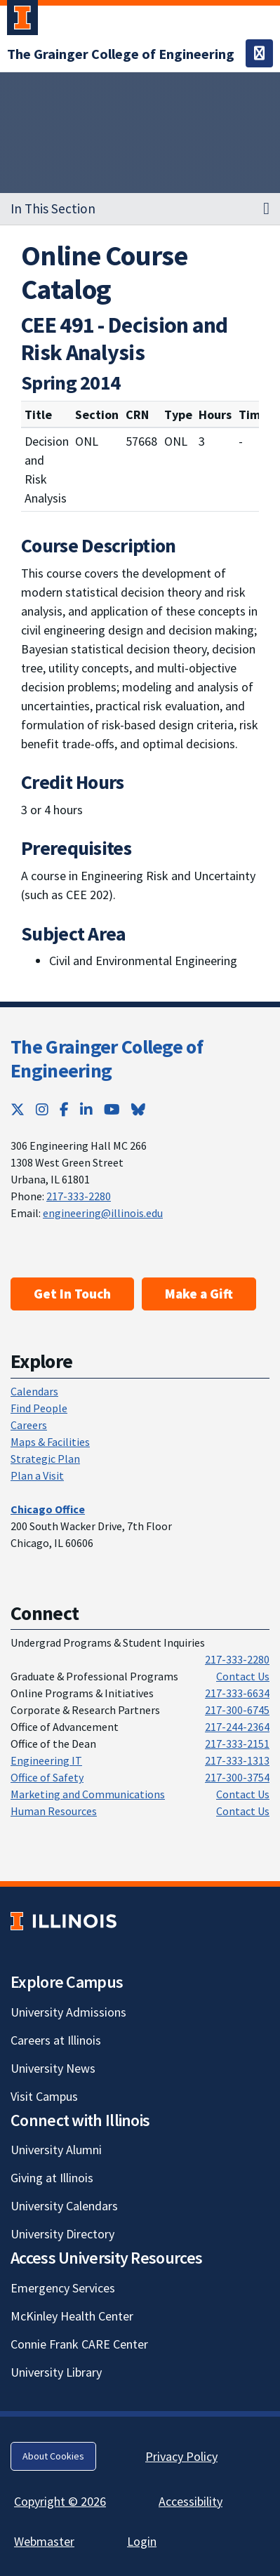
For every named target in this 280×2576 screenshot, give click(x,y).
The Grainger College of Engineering (107, 1058)
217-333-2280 (78, 1196)
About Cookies (53, 2456)
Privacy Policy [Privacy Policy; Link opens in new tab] (181, 2456)
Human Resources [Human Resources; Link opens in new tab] (54, 1811)
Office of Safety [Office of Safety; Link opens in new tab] (47, 1777)
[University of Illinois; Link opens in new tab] (63, 1920)
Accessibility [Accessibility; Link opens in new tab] (190, 2501)
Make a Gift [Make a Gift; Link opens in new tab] (199, 1293)
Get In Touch (72, 1293)
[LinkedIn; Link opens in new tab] (86, 1109)
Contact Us (242, 1676)
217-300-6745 (237, 1710)
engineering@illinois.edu (103, 1213)
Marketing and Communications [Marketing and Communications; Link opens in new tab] (88, 1794)
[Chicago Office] (48, 1509)
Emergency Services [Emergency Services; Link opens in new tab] (63, 2288)
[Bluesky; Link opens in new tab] (138, 1109)
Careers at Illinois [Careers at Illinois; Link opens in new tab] (56, 2040)
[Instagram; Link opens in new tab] (42, 1109)
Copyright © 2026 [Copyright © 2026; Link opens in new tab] (60, 2501)
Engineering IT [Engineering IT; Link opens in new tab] (46, 1760)
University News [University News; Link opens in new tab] (53, 2068)
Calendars (34, 1391)
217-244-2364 (237, 1727)
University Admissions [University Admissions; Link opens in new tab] (68, 2012)
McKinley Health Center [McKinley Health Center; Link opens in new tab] (72, 2316)
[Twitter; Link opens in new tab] (18, 1109)
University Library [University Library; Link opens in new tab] (56, 2372)
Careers (29, 1425)
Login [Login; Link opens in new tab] (141, 2541)
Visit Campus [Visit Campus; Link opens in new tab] (44, 2096)
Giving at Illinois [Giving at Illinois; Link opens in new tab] (52, 2178)
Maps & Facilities (50, 1442)
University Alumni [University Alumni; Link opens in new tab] (56, 2150)
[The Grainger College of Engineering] (120, 53)
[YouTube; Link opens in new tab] (112, 1109)
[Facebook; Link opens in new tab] (64, 1109)
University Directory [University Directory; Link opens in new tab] (62, 2234)
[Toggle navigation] (259, 53)
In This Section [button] (53, 208)
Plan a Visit (37, 1475)
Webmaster (44, 2541)
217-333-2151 (237, 1744)
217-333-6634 (237, 1693)
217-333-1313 (237, 1760)
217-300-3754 (237, 1777)
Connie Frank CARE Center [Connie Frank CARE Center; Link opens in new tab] (79, 2344)
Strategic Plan (45, 1459)
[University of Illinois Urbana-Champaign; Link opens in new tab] (22, 20)
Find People (39, 1408)
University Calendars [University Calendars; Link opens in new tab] (64, 2206)
